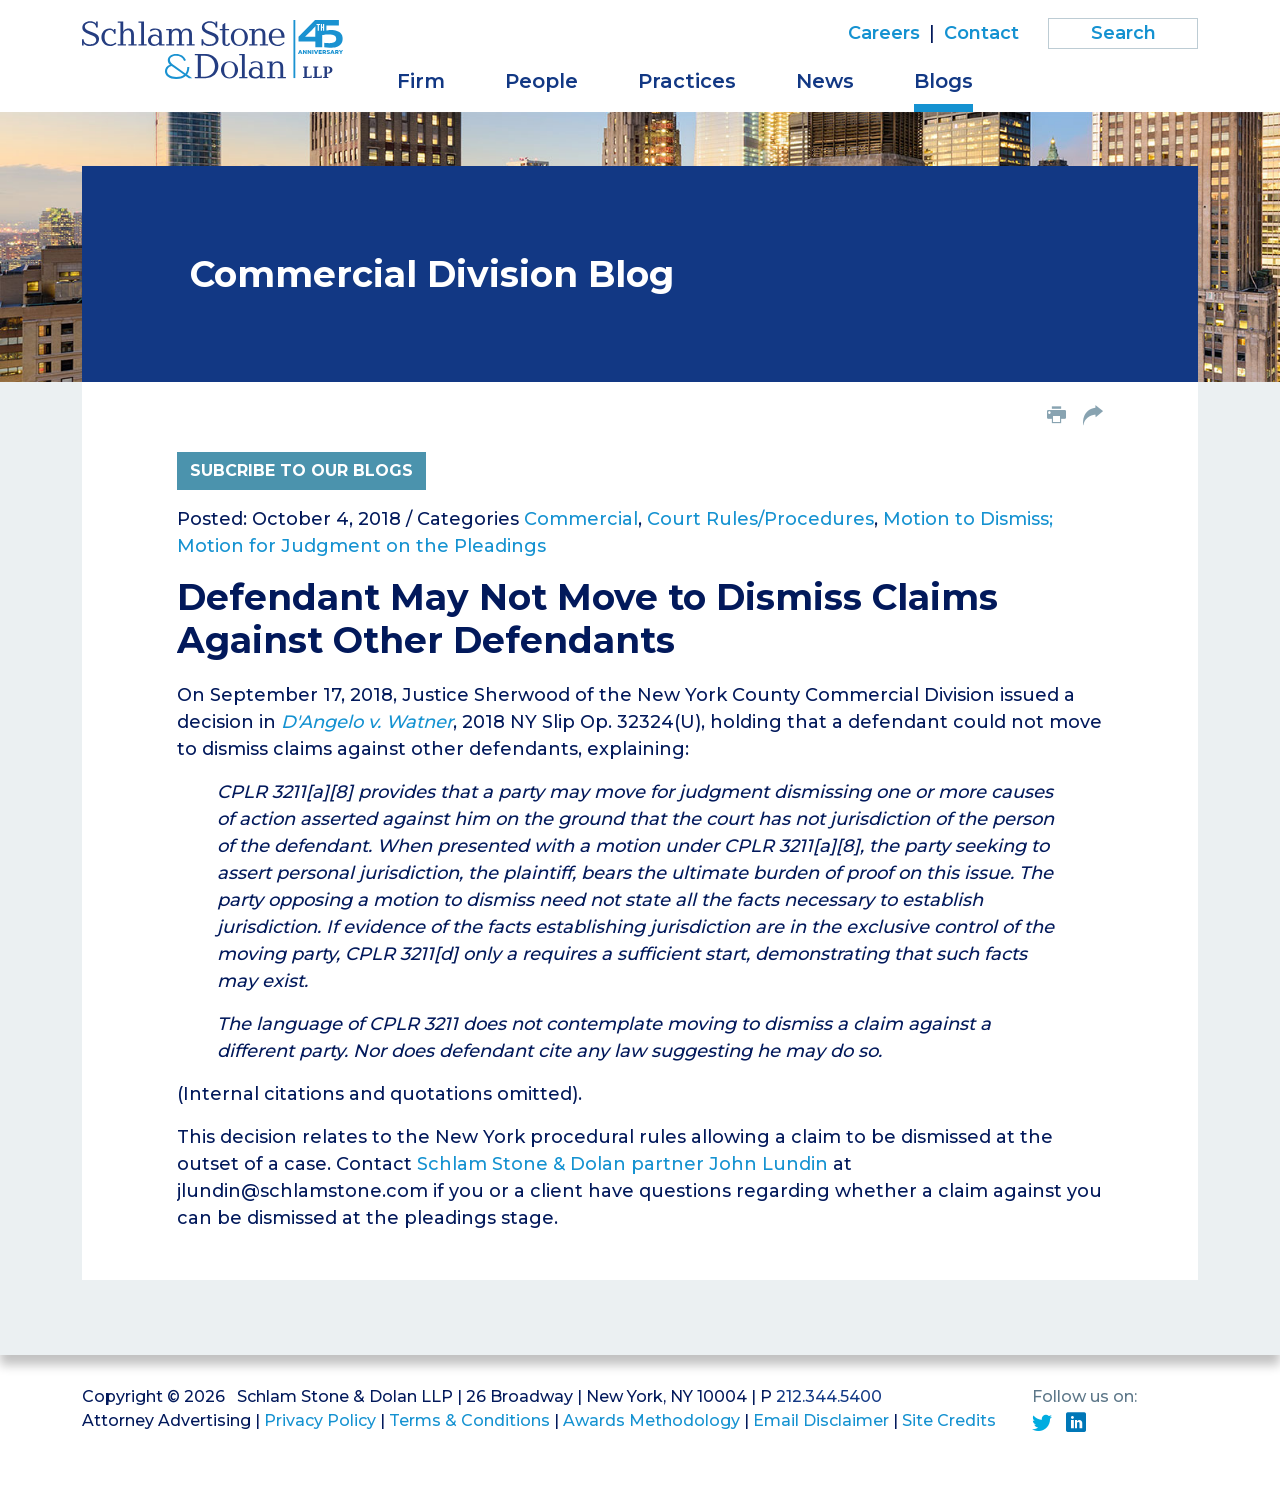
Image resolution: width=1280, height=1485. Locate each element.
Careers (884, 33)
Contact (981, 33)
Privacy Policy (320, 1420)
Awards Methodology (651, 1420)
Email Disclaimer (821, 1420)
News (825, 81)
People (541, 81)
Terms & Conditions (469, 1420)
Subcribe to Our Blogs (301, 470)
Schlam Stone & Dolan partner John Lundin (622, 1164)
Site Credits (949, 1420)
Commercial (581, 519)
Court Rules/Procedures (760, 519)
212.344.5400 (829, 1396)
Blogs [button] (943, 81)
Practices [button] (687, 81)
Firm (421, 81)
